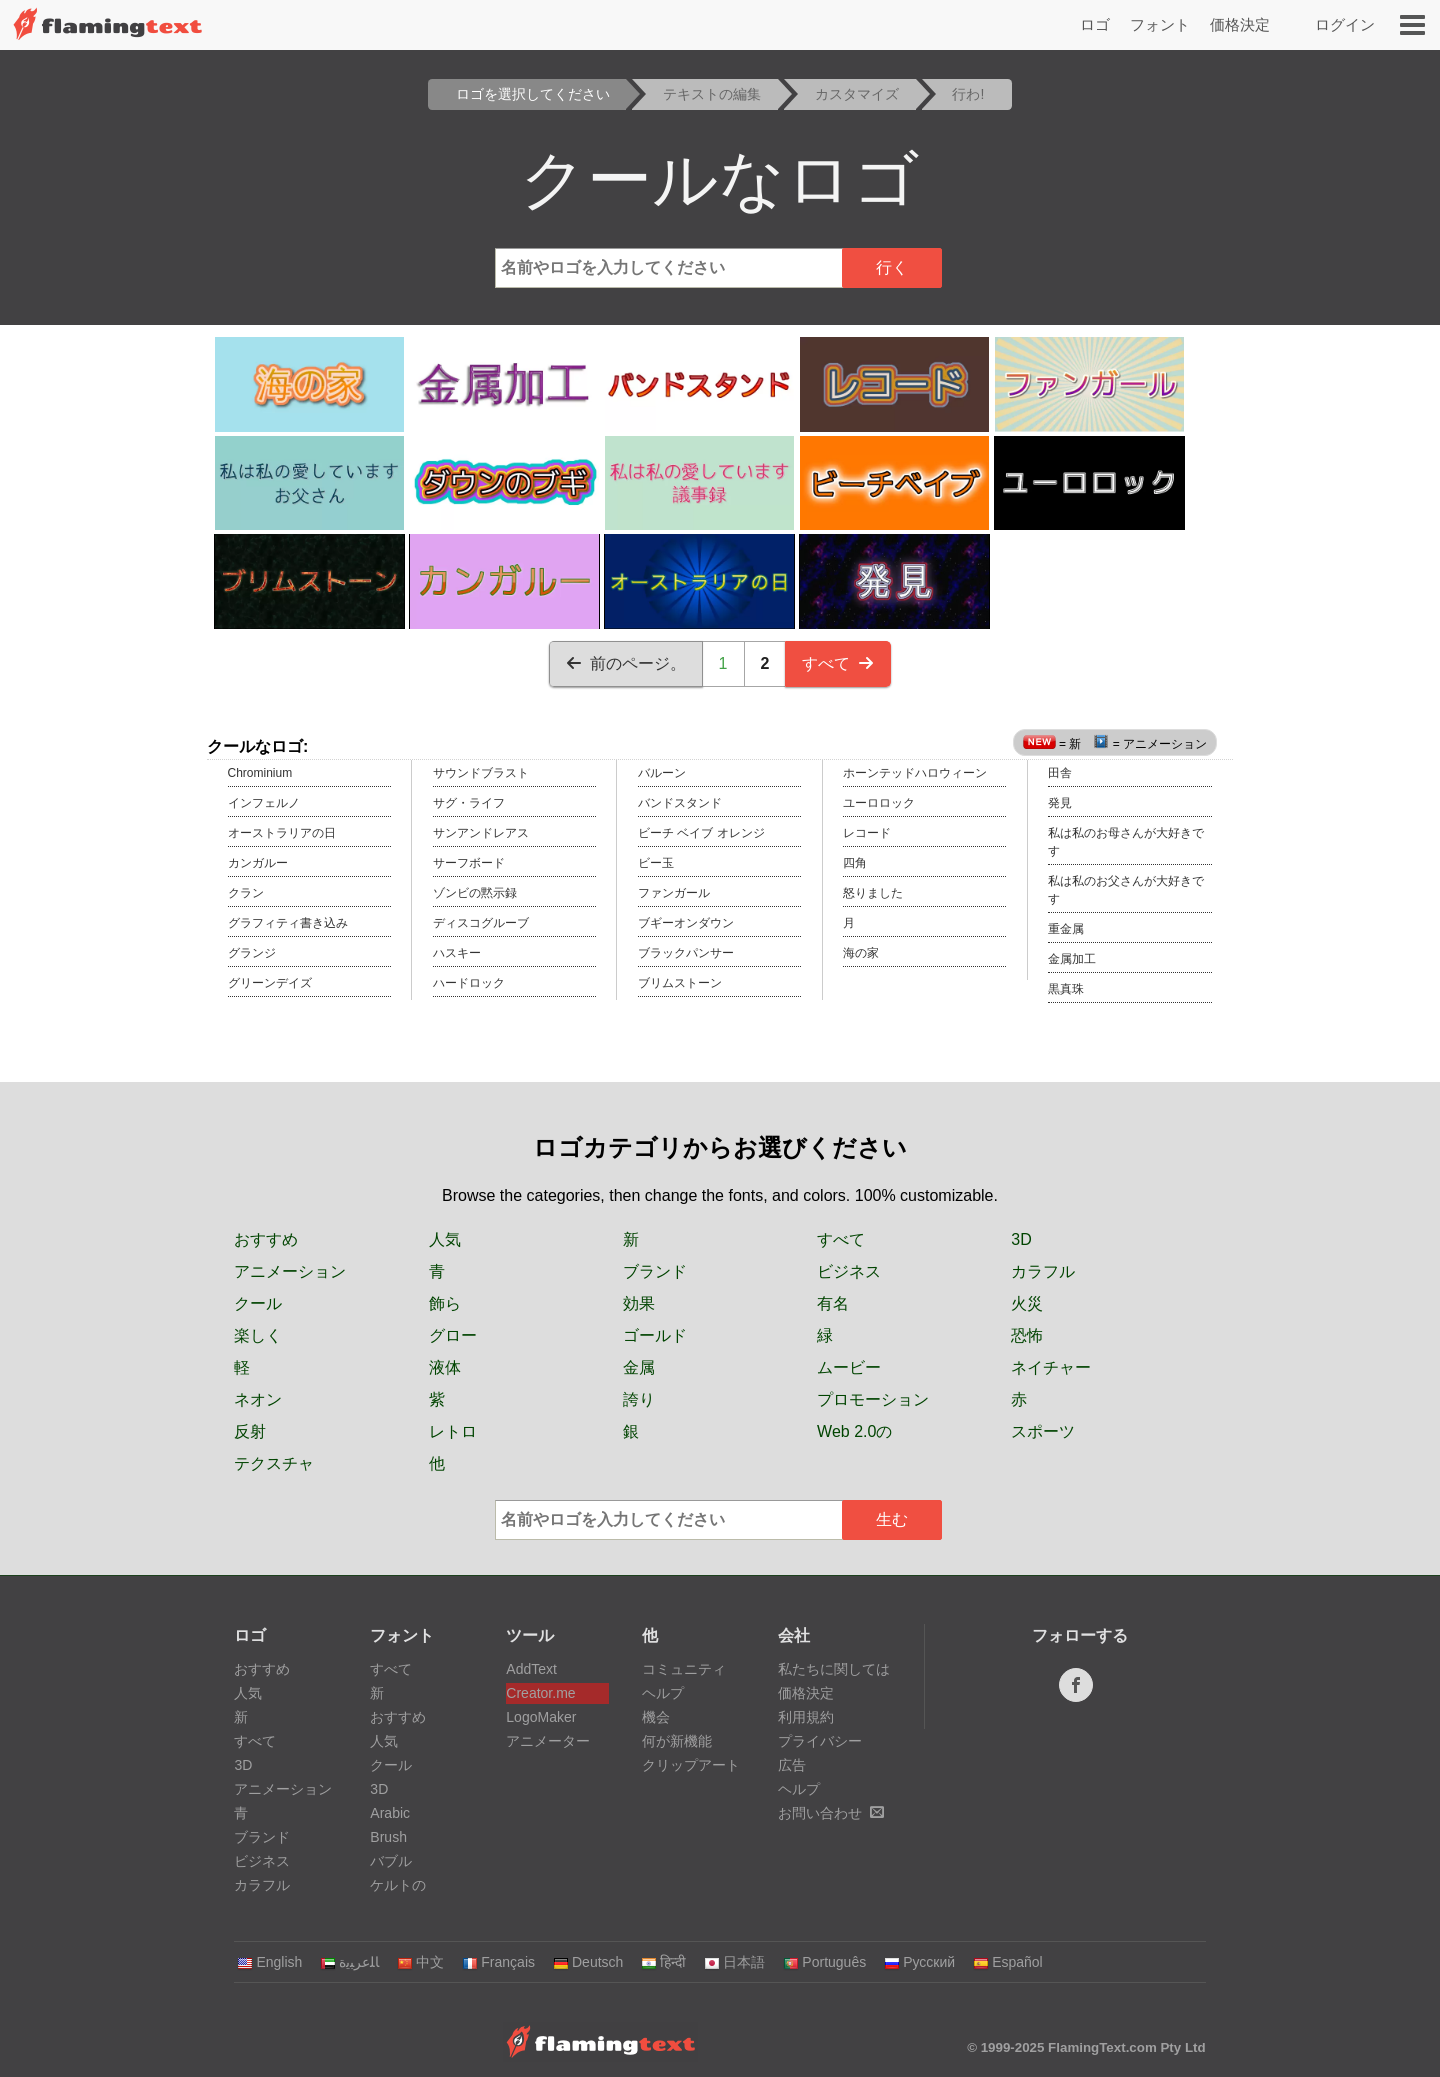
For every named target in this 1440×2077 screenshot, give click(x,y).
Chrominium (260, 773)
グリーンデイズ (270, 983)
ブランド (655, 1271)
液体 (445, 1367)
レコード (867, 833)
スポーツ (1043, 1431)
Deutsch (588, 1962)
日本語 (734, 1962)
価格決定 (1240, 24)
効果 (639, 1303)
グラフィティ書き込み (288, 923)
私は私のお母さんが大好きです (1126, 842)
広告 (792, 1765)
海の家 (861, 953)
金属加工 (1072, 959)
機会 (656, 1717)
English (269, 1962)
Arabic (390, 1813)
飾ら (445, 1303)
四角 (855, 863)
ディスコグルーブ (481, 923)
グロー (453, 1335)
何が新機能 (677, 1741)
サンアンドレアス (481, 833)
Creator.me (540, 1693)
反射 (250, 1431)
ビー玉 (656, 863)
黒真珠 (1066, 989)
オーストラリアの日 (282, 833)
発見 (1060, 803)
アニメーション (290, 1271)
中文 (420, 1962)
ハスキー (457, 953)
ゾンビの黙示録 (475, 893)
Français (498, 1962)
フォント (1160, 24)
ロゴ (1095, 24)
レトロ (453, 1431)
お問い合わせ (831, 1813)
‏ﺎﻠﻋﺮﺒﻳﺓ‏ (349, 1962)
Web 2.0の (854, 1431)
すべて (838, 663)
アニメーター (548, 1741)
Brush (388, 1837)
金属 (639, 1367)
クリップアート (691, 1765)
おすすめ (266, 1239)
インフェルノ (264, 803)
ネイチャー (1051, 1367)
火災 (1027, 1303)
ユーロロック (879, 803)
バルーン (662, 773)
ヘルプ (663, 1693)
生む (892, 1519)
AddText (531, 1669)
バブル (391, 1861)
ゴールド (655, 1335)
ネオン (258, 1399)
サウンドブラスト (481, 773)
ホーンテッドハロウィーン (915, 773)
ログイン (1345, 24)
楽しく (258, 1335)
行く (892, 267)
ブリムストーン (680, 983)
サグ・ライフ (469, 803)
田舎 (1060, 773)
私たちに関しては (834, 1669)
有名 (833, 1303)
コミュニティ (684, 1669)
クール (258, 1303)
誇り (639, 1399)
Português (824, 1962)
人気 (445, 1239)
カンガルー (258, 863)
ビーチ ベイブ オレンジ (701, 833)
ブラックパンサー (686, 953)
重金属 (1066, 929)
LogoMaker (541, 1717)
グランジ (252, 953)
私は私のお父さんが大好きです (1126, 890)
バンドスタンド (680, 803)
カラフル (1043, 1271)
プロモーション (873, 1399)
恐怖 (1027, 1335)
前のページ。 (626, 663)
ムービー (849, 1367)
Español (1008, 1962)
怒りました (873, 893)
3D (1021, 1239)
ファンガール (674, 893)
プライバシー (820, 1741)
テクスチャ (274, 1463)
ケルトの (398, 1885)
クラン (246, 893)
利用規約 (806, 1717)
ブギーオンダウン (686, 923)
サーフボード (469, 863)
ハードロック (469, 983)
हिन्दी (663, 1962)
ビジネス (849, 1271)
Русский (919, 1962)
